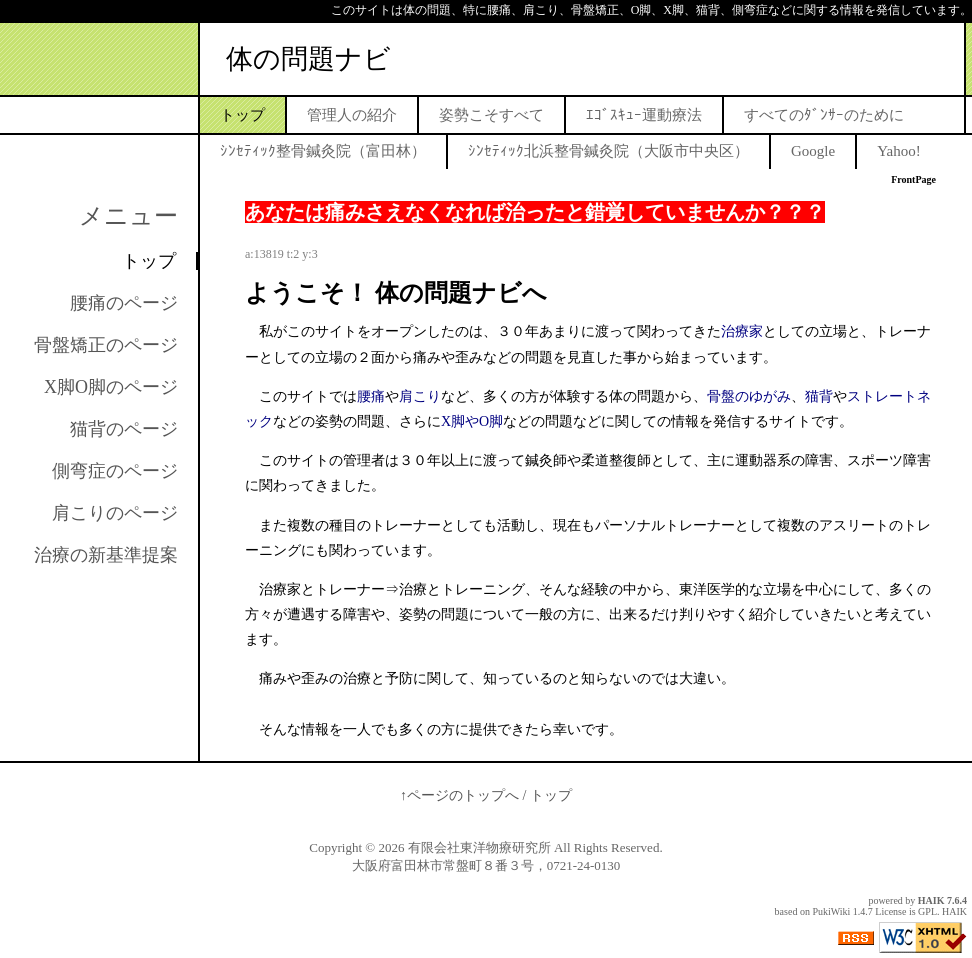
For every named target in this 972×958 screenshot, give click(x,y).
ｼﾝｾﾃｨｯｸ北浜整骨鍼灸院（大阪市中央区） (608, 151)
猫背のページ (124, 429)
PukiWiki (831, 911)
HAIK (931, 900)
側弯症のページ (115, 471)
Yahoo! (898, 151)
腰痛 (371, 396)
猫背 (819, 396)
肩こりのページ (115, 513)
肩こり (420, 396)
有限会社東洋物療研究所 (479, 847)
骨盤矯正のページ (106, 345)
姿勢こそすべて (491, 115)
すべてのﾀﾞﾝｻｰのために (824, 115)
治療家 (742, 331)
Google (813, 151)
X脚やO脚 (472, 421)
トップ (242, 115)
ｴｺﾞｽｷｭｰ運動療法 (644, 115)
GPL (927, 911)
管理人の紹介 (352, 115)
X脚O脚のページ (111, 387)
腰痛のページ (124, 303)
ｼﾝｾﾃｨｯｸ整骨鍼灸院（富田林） (323, 151)
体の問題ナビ (308, 59)
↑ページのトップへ (459, 795)
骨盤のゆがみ (749, 396)
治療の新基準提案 (106, 555)
